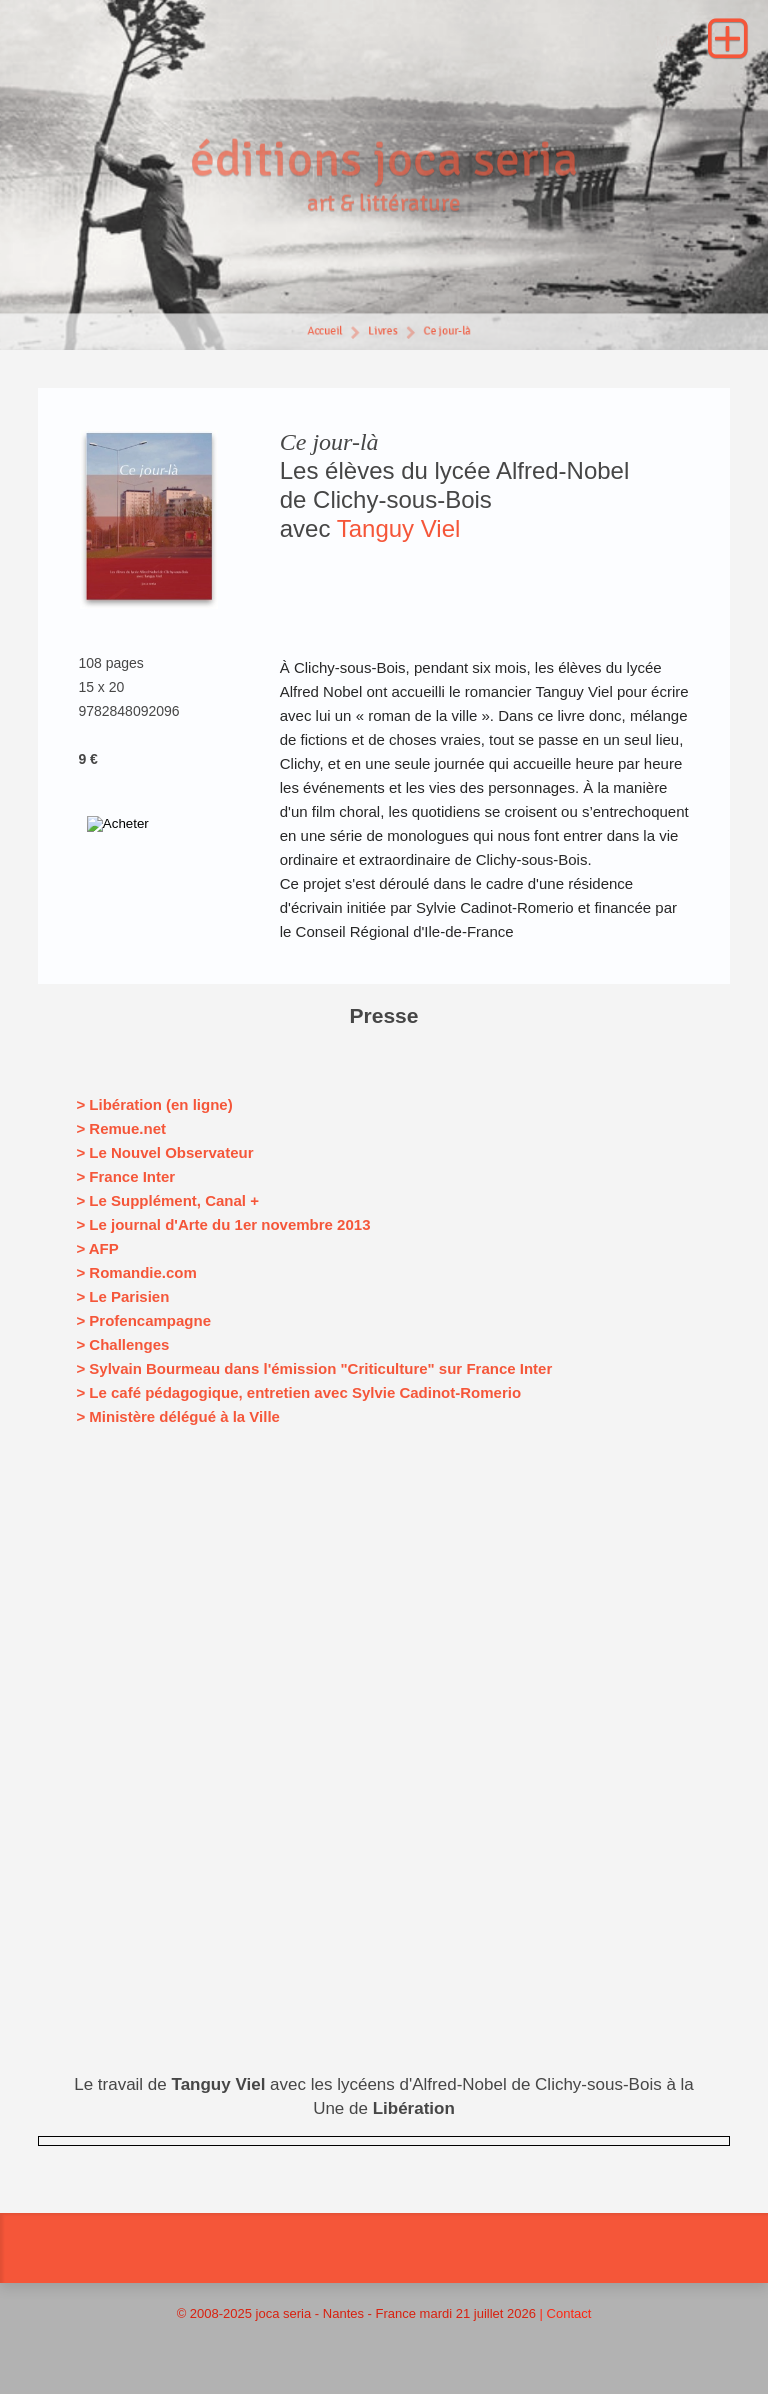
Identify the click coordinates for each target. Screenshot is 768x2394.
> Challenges (122, 1344)
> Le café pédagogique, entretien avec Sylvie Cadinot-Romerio (298, 1392)
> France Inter (125, 1176)
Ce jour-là (449, 334)
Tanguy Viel (399, 528)
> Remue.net (121, 1128)
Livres (383, 334)
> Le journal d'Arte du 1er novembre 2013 (223, 1224)
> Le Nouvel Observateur (164, 1152)
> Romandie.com (136, 1272)
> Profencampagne (143, 1320)
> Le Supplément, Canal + (167, 1200)
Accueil (323, 334)
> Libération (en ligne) (154, 1104)
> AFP (97, 1248)
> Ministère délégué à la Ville (178, 1416)
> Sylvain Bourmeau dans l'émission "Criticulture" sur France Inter (314, 1368)
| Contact (566, 2313)
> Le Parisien (122, 1296)
